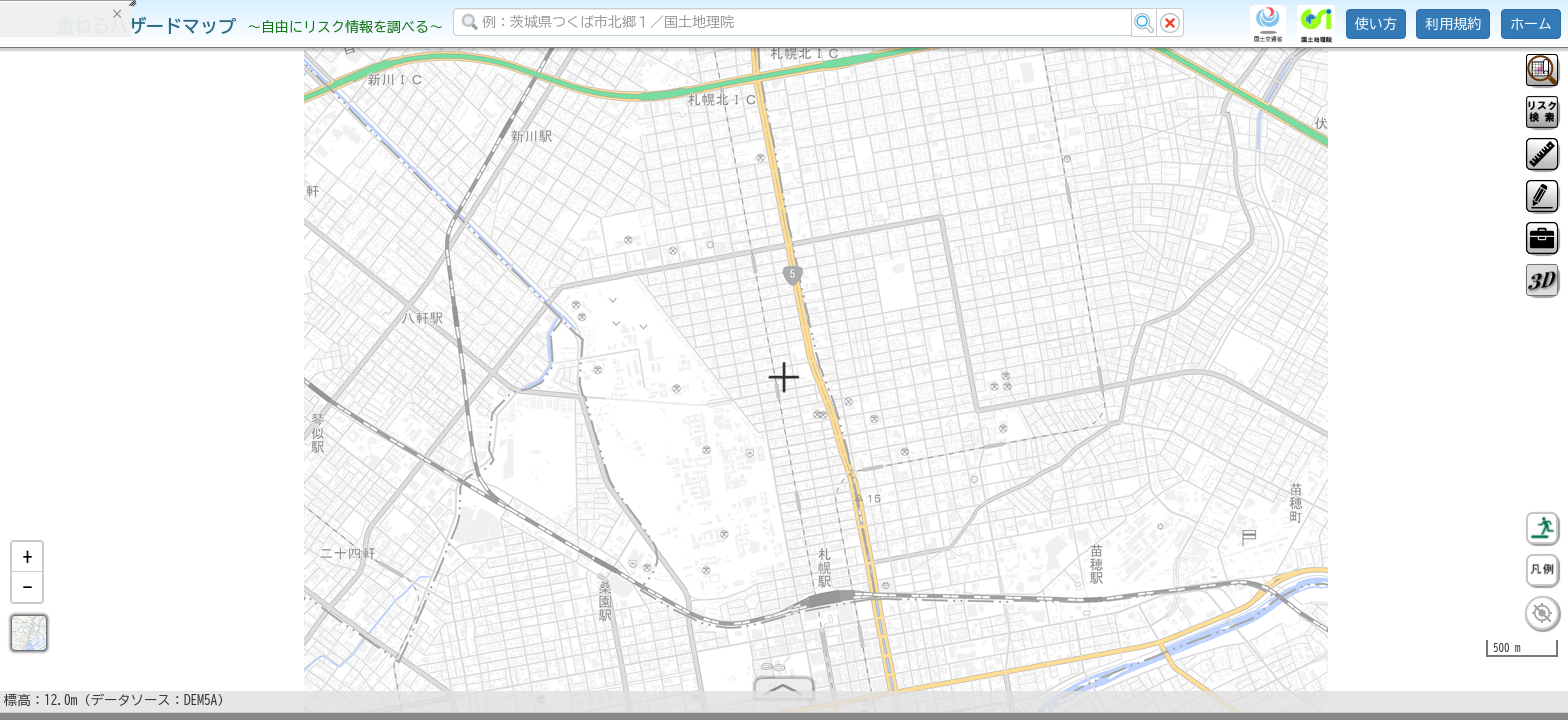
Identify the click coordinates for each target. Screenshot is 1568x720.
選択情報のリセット (211, 394)
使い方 (1376, 24)
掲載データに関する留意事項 (109, 340)
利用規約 (1453, 24)
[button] (27, 565)
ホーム (1531, 24)
